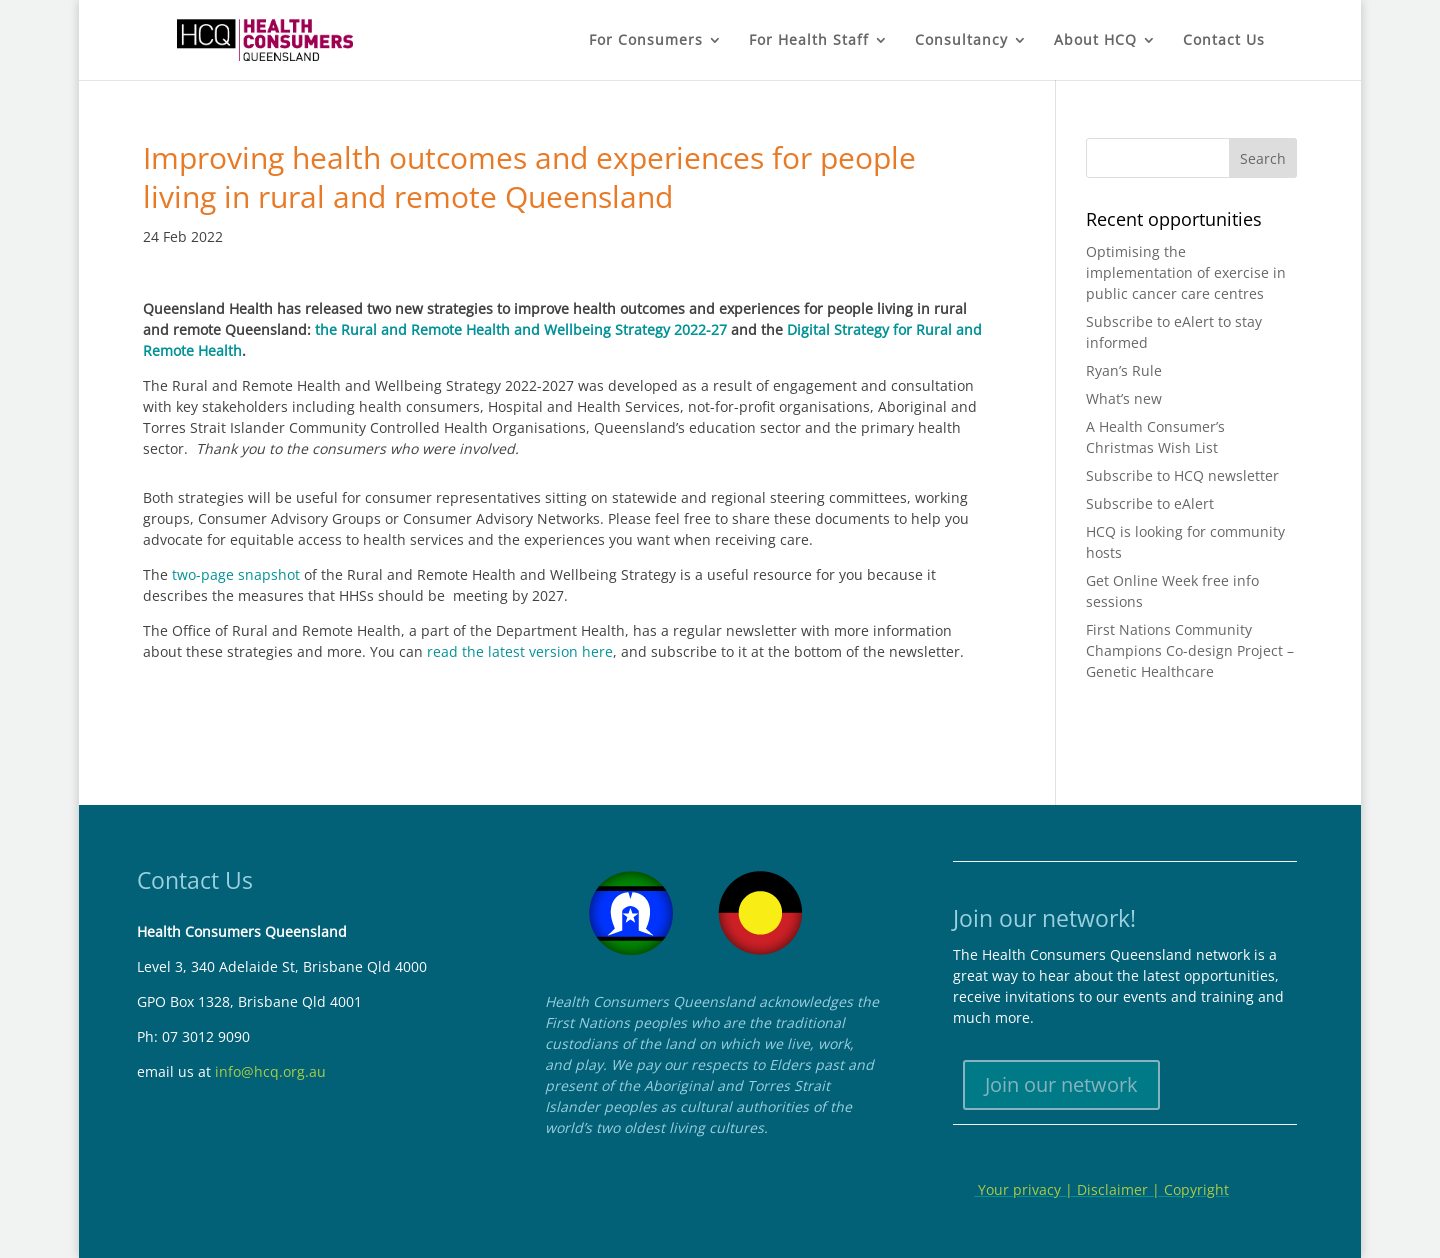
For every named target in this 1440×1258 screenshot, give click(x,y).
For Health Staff (809, 41)
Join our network (1061, 1084)
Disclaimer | (1120, 1189)
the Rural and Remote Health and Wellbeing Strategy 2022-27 (521, 329)
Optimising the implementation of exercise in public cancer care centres (1186, 272)
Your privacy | (1025, 1189)
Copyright (1196, 1189)
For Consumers (646, 41)
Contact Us (1224, 41)
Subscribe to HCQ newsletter (1182, 475)
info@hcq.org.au (270, 1071)
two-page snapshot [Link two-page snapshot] (236, 574)
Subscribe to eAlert (1150, 503)
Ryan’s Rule (1124, 370)
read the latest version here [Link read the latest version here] (520, 651)
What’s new (1124, 398)
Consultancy (961, 41)
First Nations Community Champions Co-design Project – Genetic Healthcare (1190, 650)
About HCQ (1095, 41)
